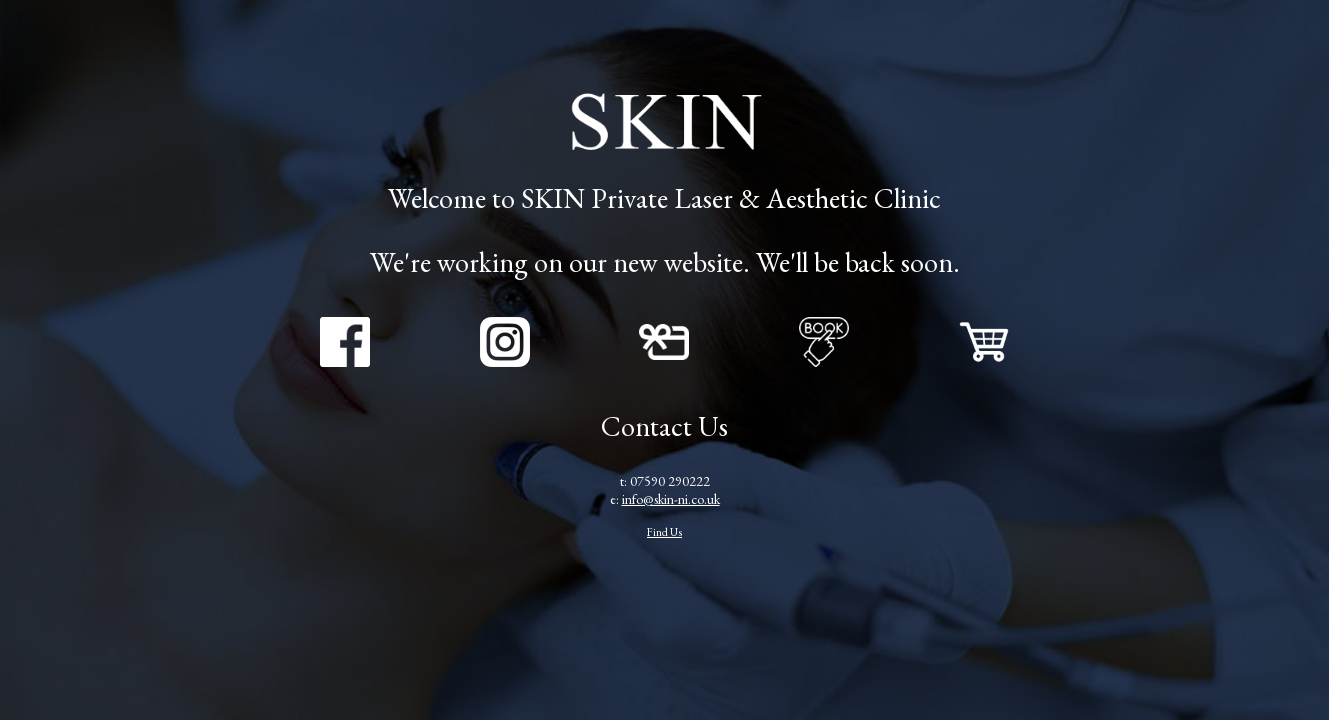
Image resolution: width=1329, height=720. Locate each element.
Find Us (664, 531)
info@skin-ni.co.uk (671, 499)
